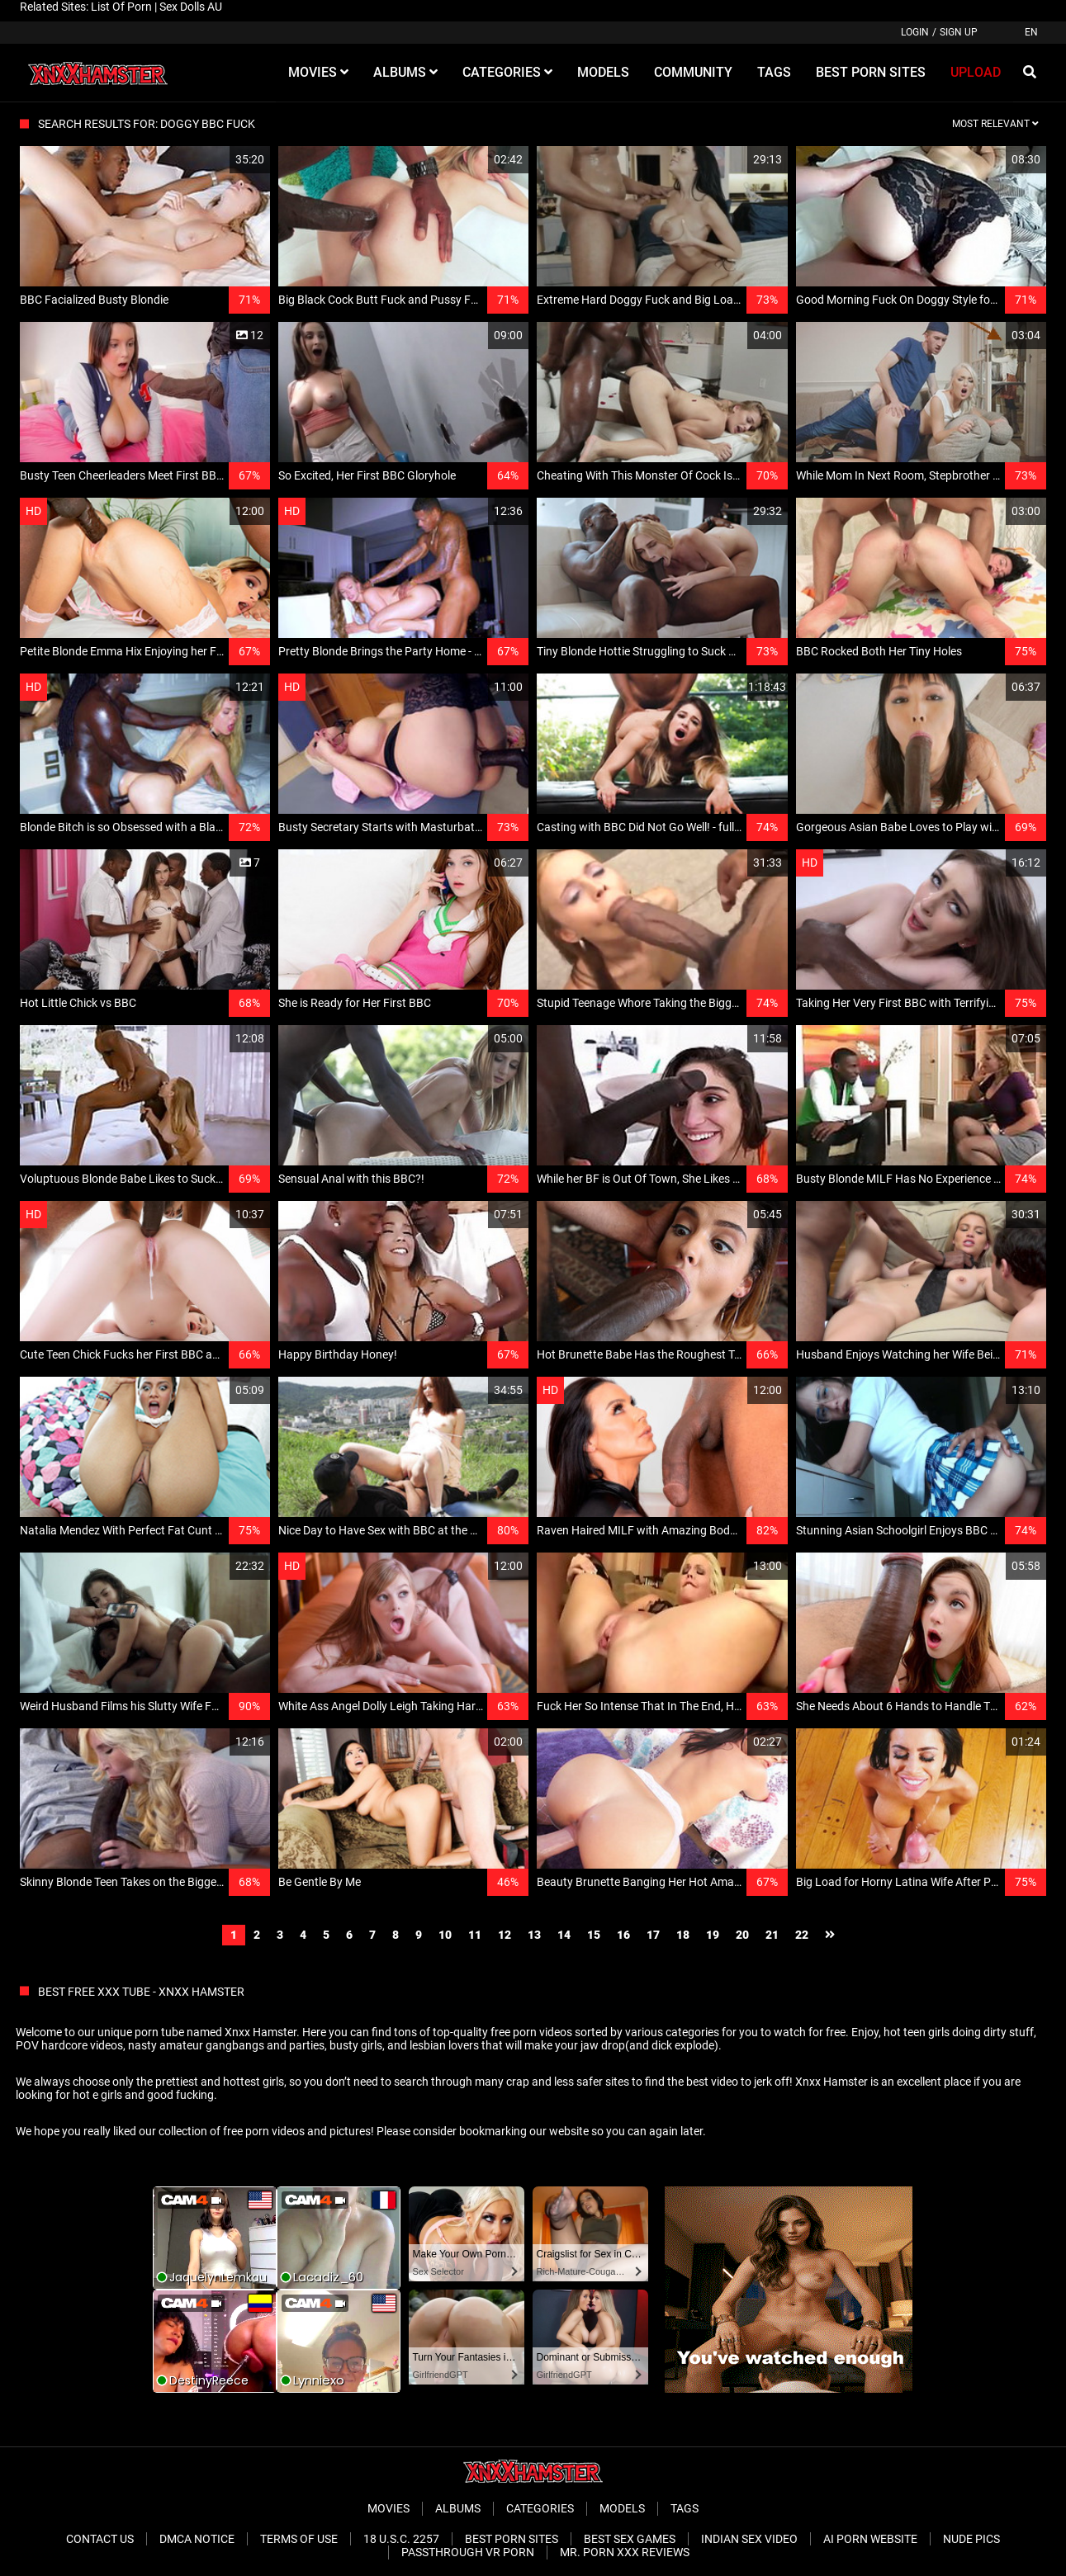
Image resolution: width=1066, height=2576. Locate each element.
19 (712, 1934)
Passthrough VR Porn (467, 2552)
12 (504, 1934)
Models (622, 2508)
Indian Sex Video (749, 2538)
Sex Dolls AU (190, 6)
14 (564, 1934)
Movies (388, 2508)
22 (801, 1934)
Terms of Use (299, 2538)
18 (682, 1934)
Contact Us (100, 2538)
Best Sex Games (629, 2538)
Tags (684, 2508)
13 (534, 1934)
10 (445, 1934)
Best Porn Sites (511, 2538)
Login (915, 32)
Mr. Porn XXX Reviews (624, 2552)
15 (593, 1934)
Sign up (959, 32)
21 (772, 1934)
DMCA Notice (197, 2538)
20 (742, 1934)
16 (623, 1934)
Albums (458, 2508)
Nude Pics (971, 2538)
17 (653, 1934)
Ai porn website (870, 2538)
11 (474, 1934)
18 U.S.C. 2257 (401, 2538)
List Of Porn (121, 6)
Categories (540, 2508)
